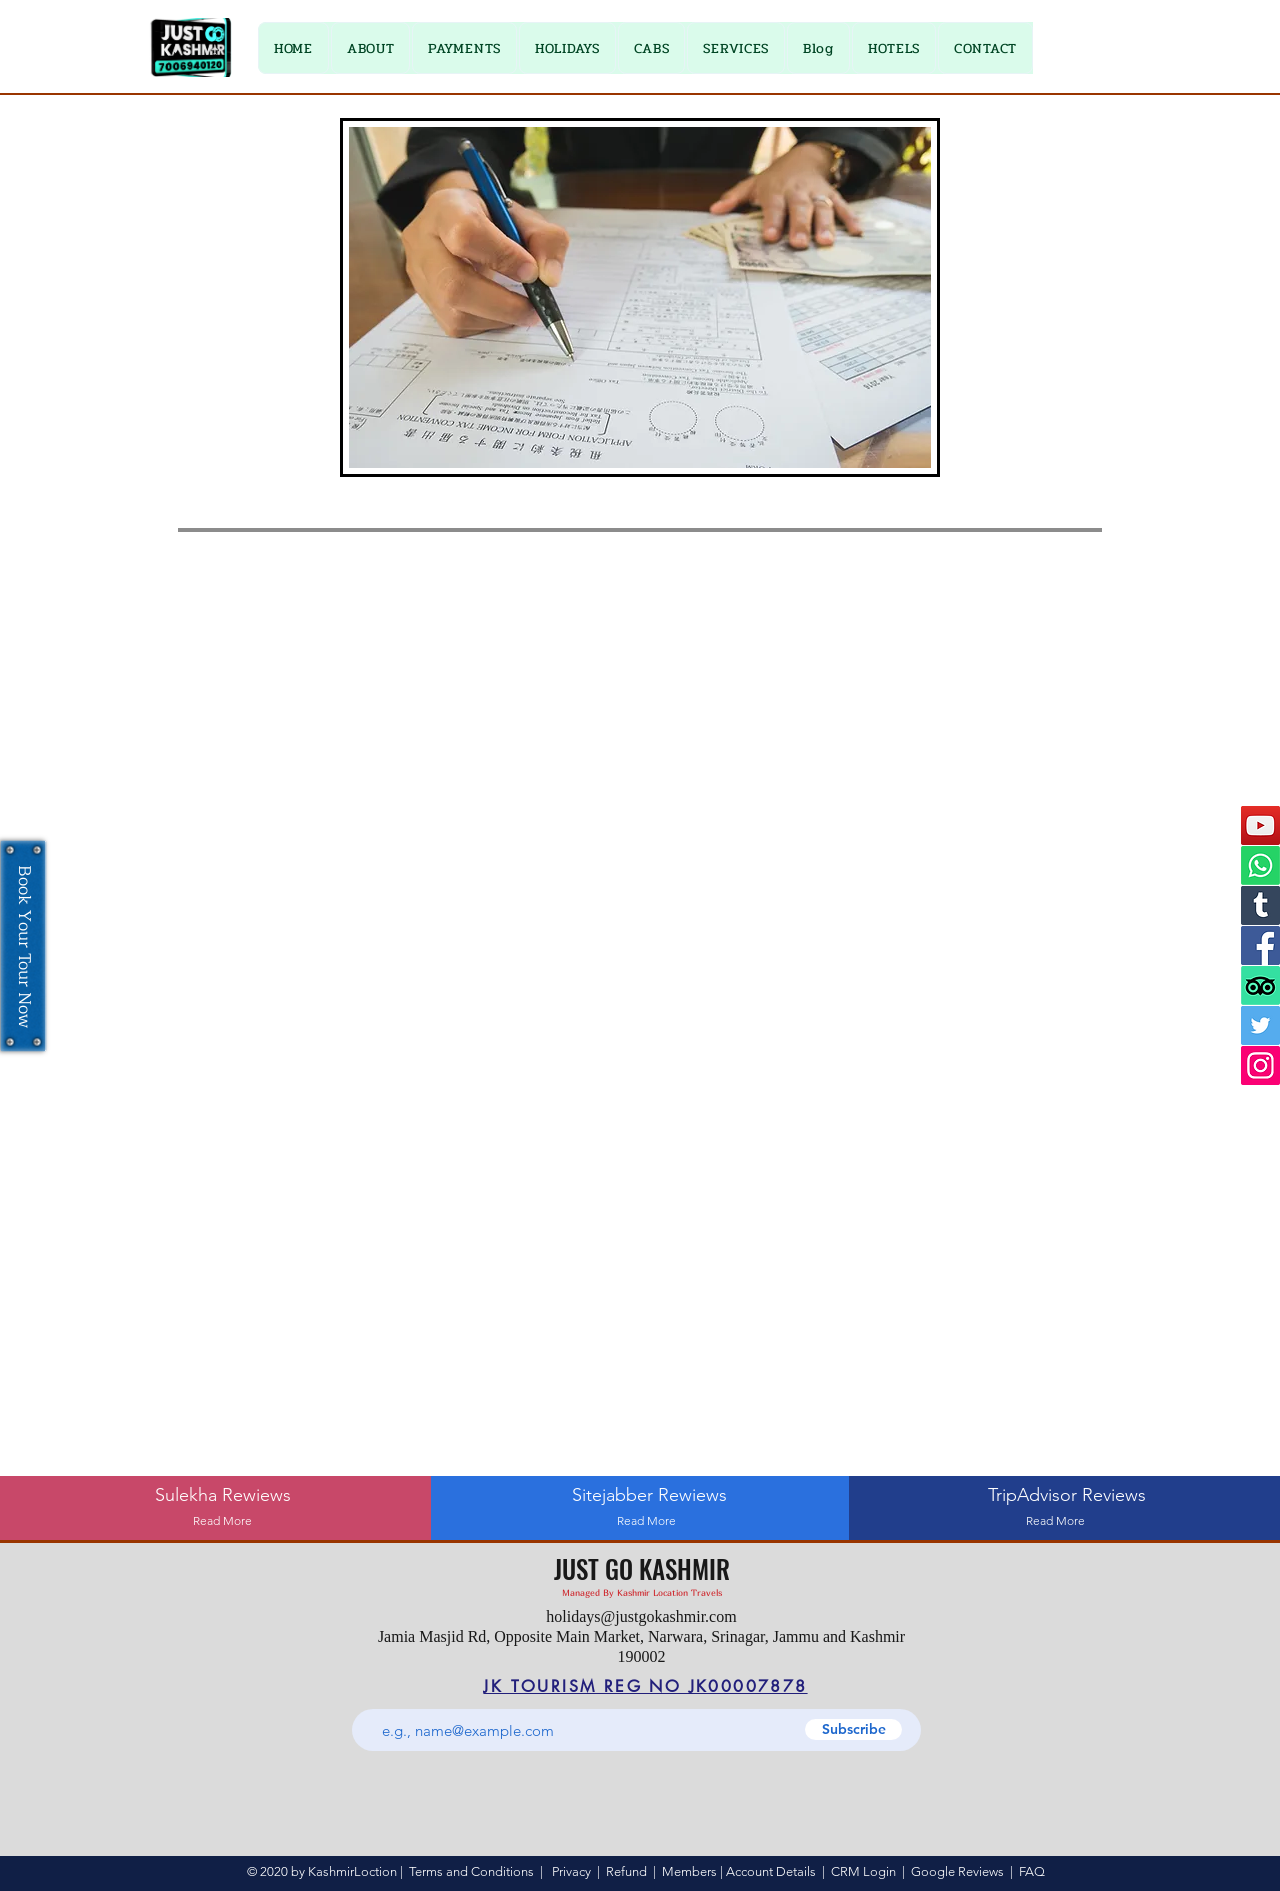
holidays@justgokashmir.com (641, 1616)
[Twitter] (1260, 1025)
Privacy (571, 1871)
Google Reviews (957, 1871)
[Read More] (222, 1521)
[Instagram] (1260, 1065)
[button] (464, 48)
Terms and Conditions (471, 1871)
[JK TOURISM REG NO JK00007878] (645, 1686)
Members (689, 1871)
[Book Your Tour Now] (23, 945)
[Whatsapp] (1260, 865)
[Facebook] (1260, 945)
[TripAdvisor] (1260, 985)
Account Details (771, 1871)
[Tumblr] (1260, 905)
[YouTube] (1260, 825)
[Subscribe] (853, 1729)
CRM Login (863, 1871)
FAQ (1032, 1871)
